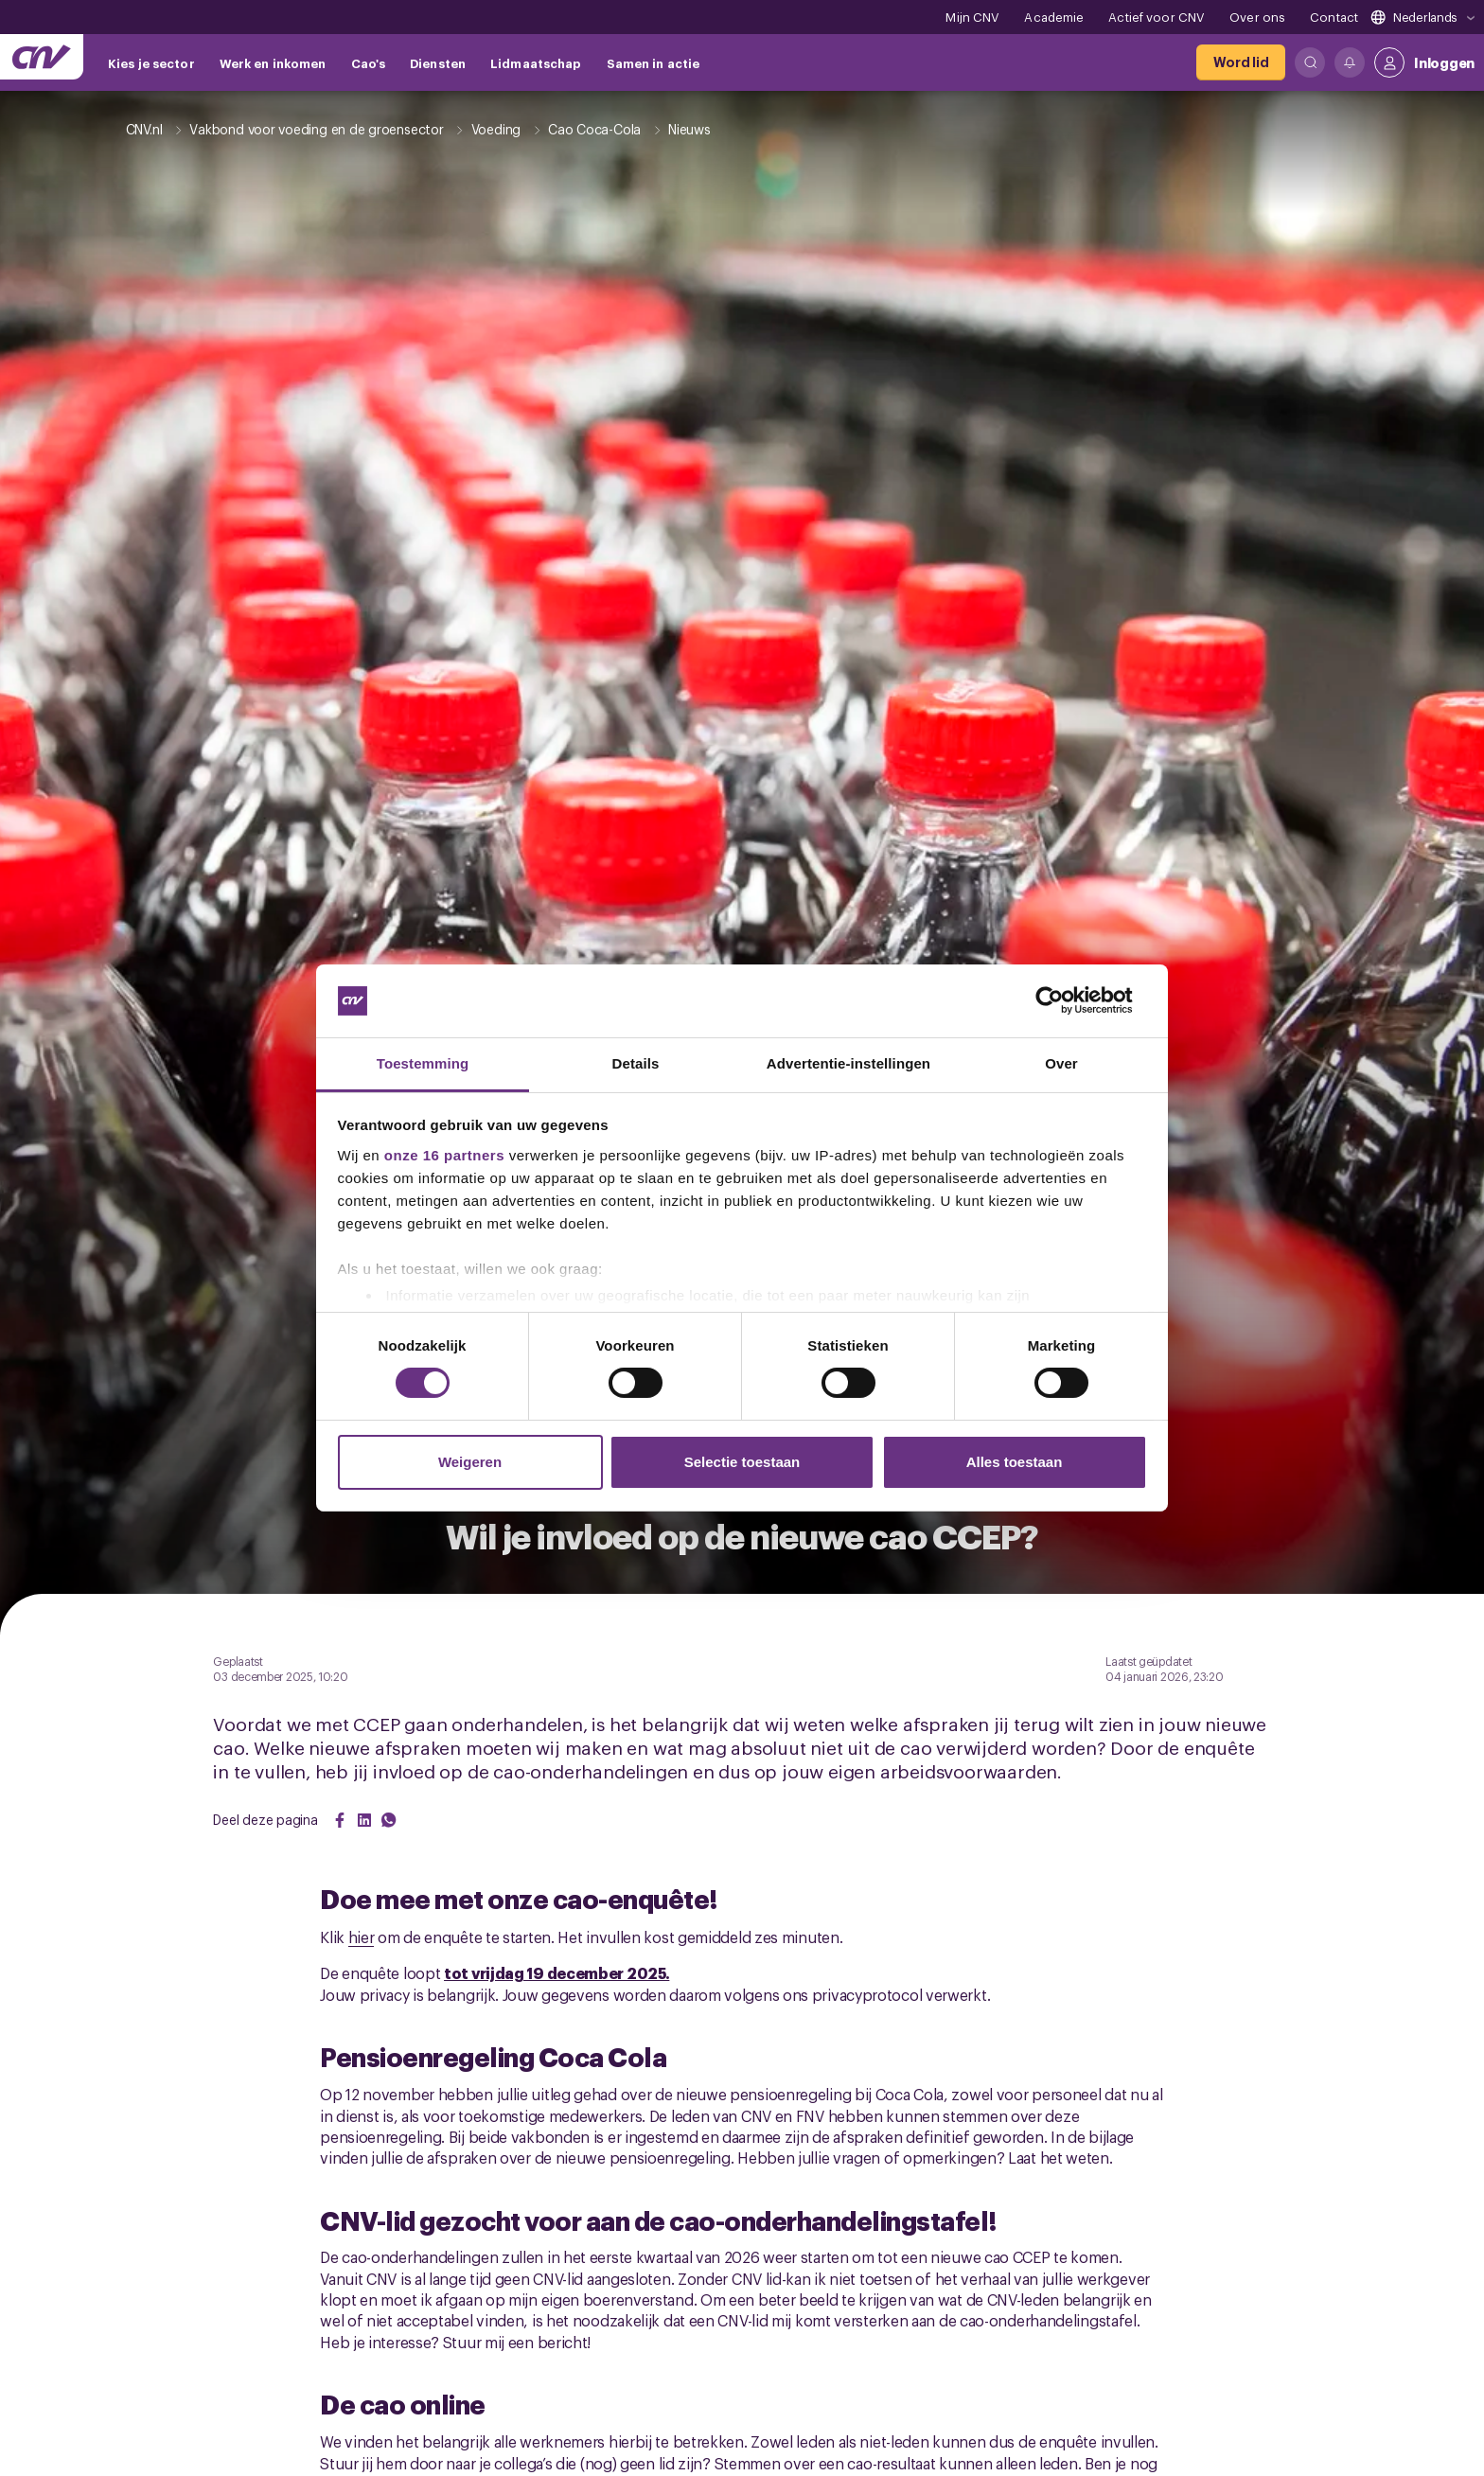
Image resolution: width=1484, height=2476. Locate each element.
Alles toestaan (1014, 1462)
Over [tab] (1061, 1063)
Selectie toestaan (742, 1462)
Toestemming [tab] (423, 1063)
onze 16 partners (444, 1155)
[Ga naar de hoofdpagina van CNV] (41, 57)
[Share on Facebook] (339, 1820)
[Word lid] (1240, 62)
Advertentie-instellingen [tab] (848, 1063)
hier (361, 1936)
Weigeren (470, 1462)
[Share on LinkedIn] (364, 1820)
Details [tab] (636, 1063)
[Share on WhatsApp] (389, 1820)
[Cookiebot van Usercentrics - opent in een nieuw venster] (1064, 1000)
